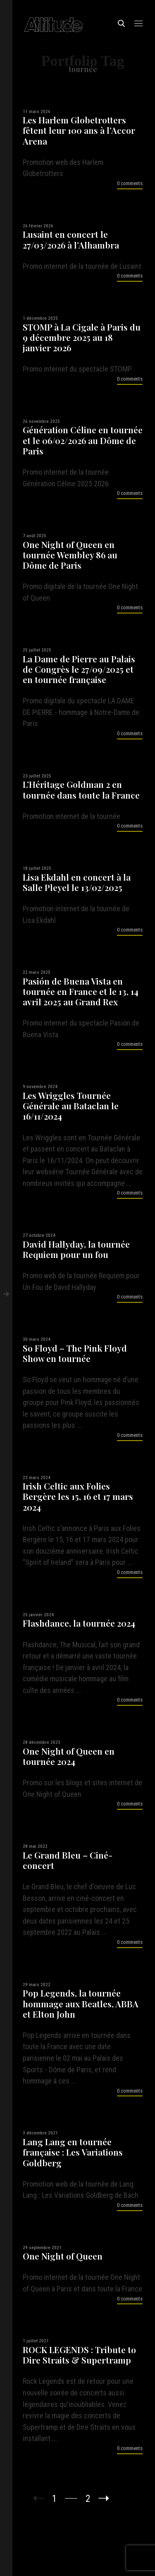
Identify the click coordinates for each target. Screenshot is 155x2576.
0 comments (130, 183)
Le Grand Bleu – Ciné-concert (67, 1860)
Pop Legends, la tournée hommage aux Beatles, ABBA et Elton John (80, 2003)
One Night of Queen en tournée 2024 (68, 1756)
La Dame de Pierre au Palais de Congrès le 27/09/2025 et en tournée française (79, 669)
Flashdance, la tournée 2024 (79, 1623)
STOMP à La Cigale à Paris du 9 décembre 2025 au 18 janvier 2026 (82, 337)
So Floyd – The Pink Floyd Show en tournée (75, 1353)
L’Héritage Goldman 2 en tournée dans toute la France (81, 789)
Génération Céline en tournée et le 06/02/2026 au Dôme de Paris (83, 440)
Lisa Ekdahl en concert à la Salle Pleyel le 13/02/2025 (77, 882)
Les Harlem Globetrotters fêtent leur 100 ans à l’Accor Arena (79, 130)
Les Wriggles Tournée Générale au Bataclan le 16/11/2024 (71, 1106)
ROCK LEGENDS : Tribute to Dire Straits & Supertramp (79, 2354)
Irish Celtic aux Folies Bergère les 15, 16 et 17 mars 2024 (78, 1496)
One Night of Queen (63, 2256)
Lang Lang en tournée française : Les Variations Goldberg (73, 2152)
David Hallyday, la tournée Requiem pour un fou (76, 1249)
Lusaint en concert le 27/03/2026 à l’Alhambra (71, 239)
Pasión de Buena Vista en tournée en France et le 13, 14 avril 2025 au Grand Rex (80, 991)
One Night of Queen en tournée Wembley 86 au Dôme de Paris (70, 555)
